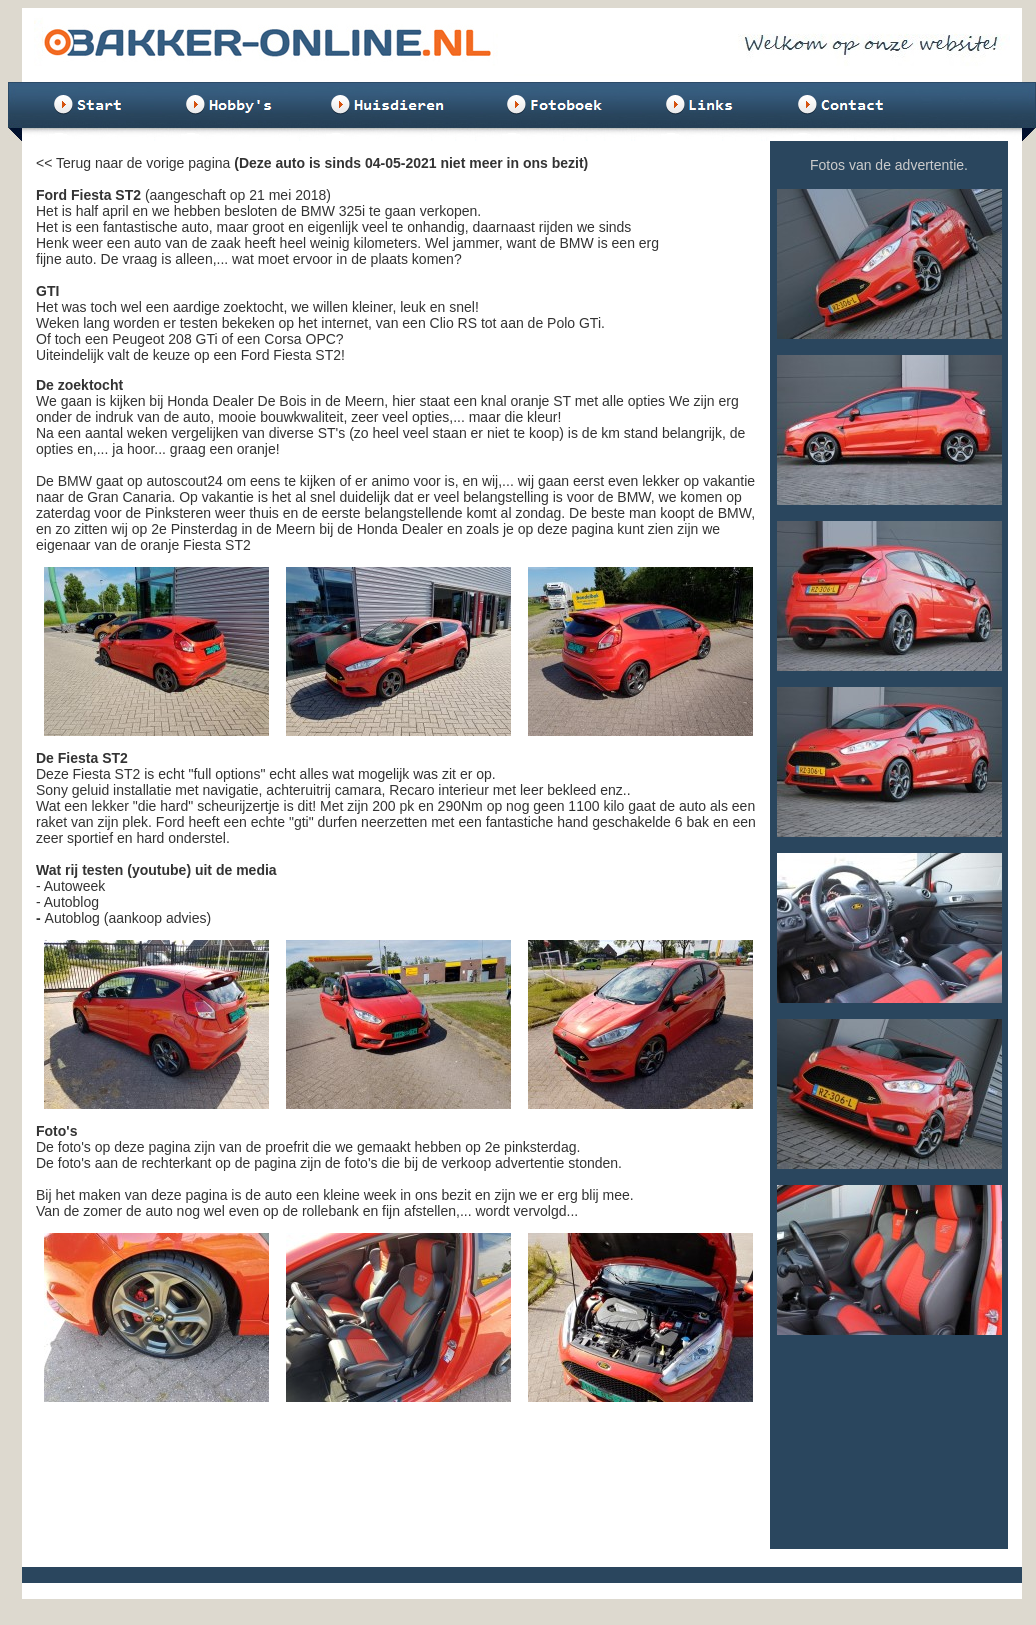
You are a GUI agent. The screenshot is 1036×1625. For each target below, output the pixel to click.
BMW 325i (333, 211)
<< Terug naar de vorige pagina (133, 163)
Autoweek (74, 886)
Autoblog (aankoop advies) (128, 918)
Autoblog (71, 902)
